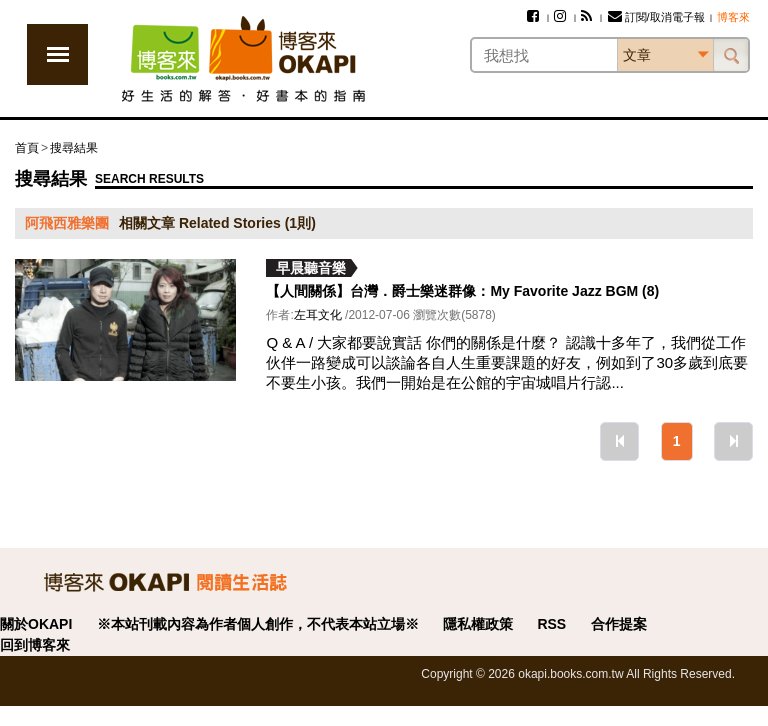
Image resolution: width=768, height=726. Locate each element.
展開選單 (57, 54)
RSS (551, 624)
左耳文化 (318, 315)
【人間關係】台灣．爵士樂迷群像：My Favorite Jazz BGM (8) (462, 291)
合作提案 (619, 624)
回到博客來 (35, 645)
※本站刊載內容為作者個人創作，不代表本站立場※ (258, 624)
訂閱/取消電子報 (656, 17)
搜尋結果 (74, 148)
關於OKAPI (36, 624)
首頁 (27, 148)
